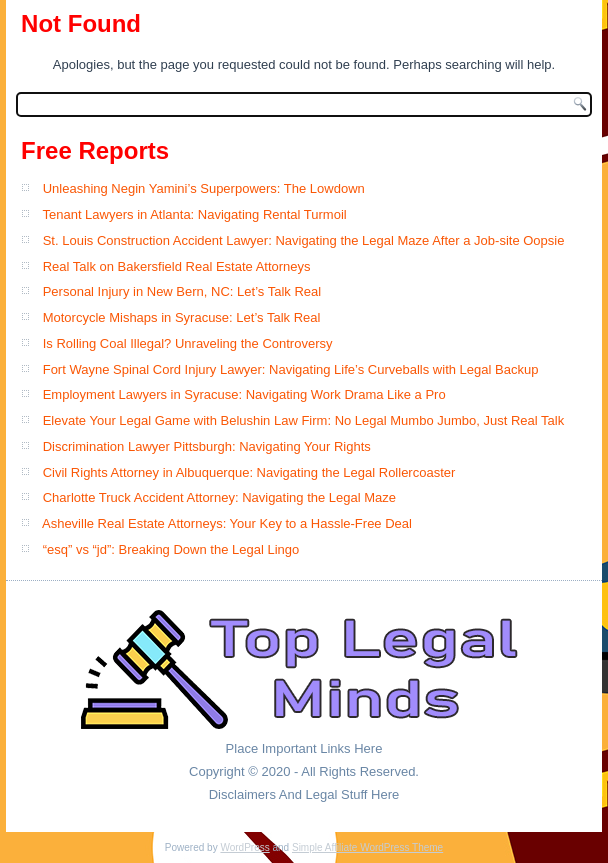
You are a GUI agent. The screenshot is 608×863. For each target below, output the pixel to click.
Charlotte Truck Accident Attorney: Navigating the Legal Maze (219, 497)
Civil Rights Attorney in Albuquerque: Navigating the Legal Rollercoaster (249, 472)
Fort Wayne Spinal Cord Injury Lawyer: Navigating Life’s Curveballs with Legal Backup (291, 369)
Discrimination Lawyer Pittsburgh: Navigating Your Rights (207, 446)
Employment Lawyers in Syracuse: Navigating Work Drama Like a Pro (244, 394)
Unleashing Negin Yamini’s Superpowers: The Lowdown (204, 188)
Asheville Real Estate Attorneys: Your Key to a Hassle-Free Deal (227, 523)
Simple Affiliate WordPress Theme (367, 847)
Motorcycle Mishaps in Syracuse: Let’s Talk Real (182, 317)
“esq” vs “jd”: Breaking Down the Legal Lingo (171, 549)
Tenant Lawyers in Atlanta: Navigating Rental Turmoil (194, 214)
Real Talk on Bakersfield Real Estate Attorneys (177, 266)
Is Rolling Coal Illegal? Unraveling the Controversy (188, 343)
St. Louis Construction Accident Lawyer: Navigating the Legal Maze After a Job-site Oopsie (304, 240)
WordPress (244, 847)
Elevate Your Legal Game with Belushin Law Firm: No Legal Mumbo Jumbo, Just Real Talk (303, 420)
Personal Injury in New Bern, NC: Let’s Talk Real (182, 291)
